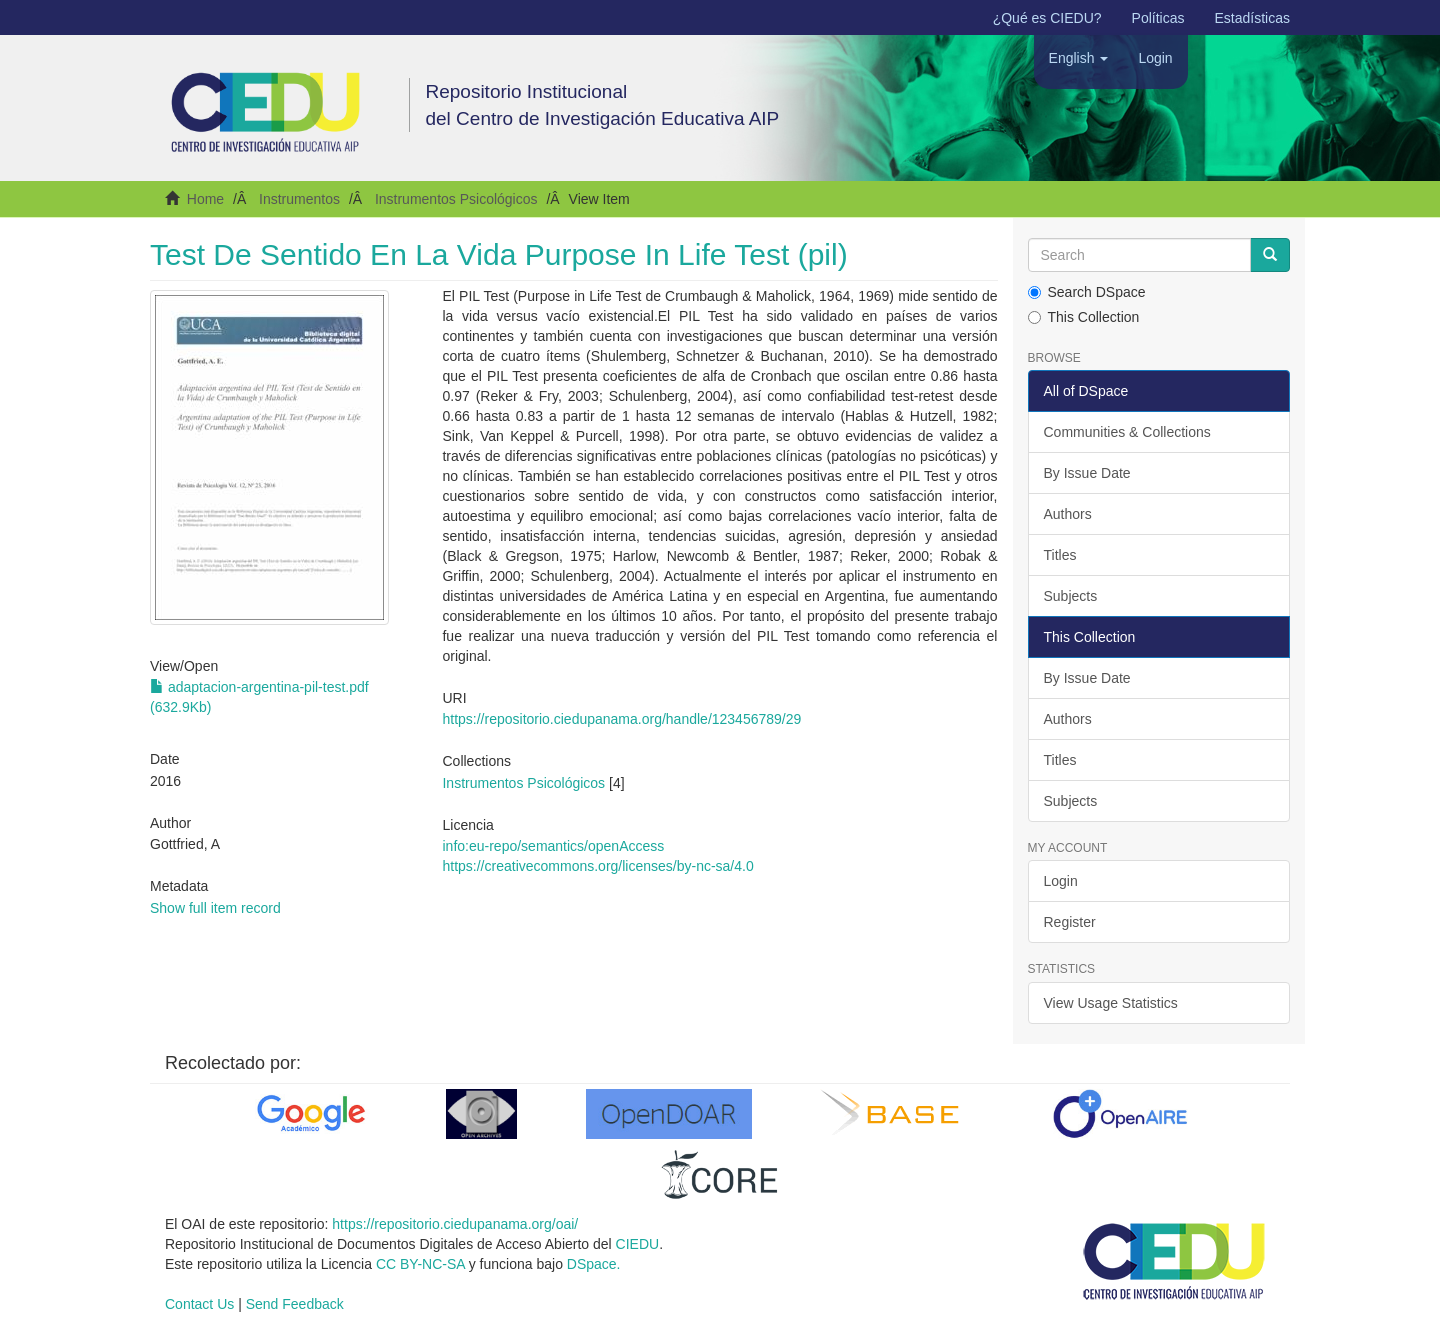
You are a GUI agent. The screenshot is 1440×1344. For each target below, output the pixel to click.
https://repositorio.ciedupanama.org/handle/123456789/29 (621, 719)
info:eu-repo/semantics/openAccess (553, 846)
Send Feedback (295, 1304)
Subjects (1071, 596)
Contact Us (199, 1304)
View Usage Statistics (1111, 1003)
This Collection (1084, 317)
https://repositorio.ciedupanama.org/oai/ (455, 1224)
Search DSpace (1087, 292)
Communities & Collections (1127, 432)
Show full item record (215, 908)
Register (1070, 922)
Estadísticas (1252, 18)
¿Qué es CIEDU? (1047, 18)
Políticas (1158, 18)
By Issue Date (1087, 473)
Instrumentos (299, 199)
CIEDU (638, 1244)
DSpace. (594, 1264)
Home (205, 199)
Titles (1060, 555)
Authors (1068, 514)
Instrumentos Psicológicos (456, 199)
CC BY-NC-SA (420, 1264)
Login (1061, 881)
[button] (1079, 58)
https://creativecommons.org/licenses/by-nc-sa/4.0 (597, 866)
